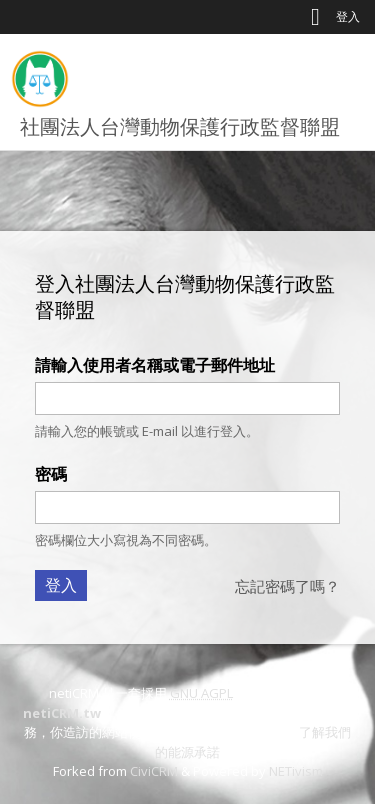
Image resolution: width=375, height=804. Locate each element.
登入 (348, 16)
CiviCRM (154, 771)
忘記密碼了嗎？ (287, 586)
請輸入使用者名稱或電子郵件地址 (155, 365)
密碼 (51, 474)
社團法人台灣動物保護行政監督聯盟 (180, 126)
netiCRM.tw (62, 713)
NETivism (296, 771)
